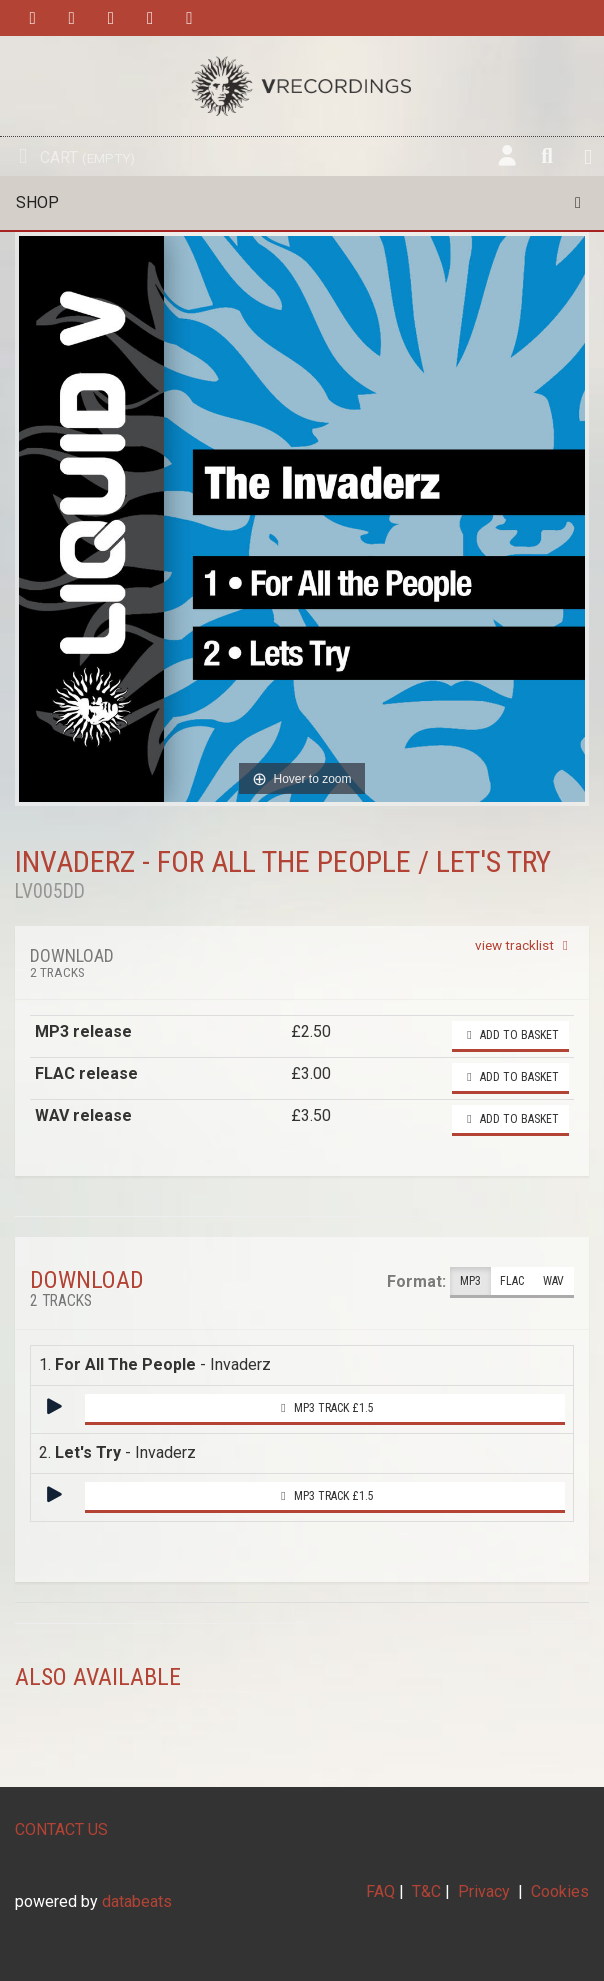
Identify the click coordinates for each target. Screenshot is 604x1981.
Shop (302, 202)
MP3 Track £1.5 (325, 1408)
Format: (416, 1281)
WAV (553, 1281)
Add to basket (510, 1035)
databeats (137, 1901)
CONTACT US (61, 1829)
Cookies (560, 1891)
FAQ (380, 1891)
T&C (426, 1891)
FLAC (512, 1281)
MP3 (470, 1281)
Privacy (484, 1891)
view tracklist (524, 945)
